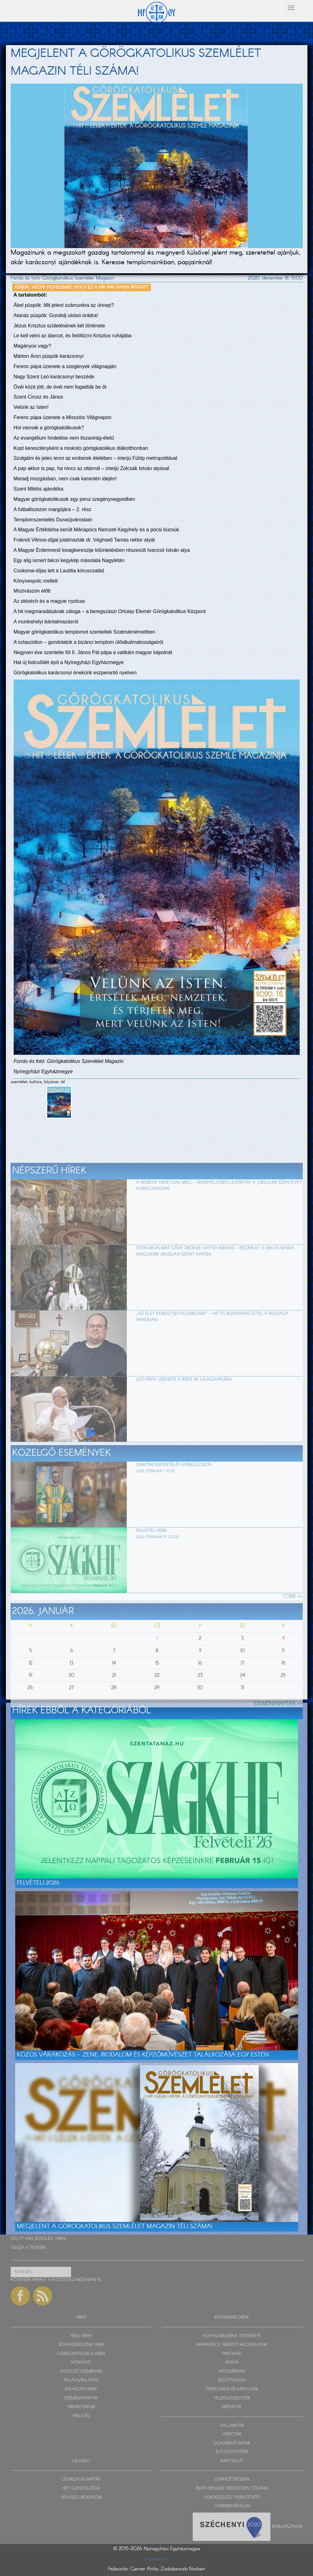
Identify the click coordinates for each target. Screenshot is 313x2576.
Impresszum (156, 2559)
